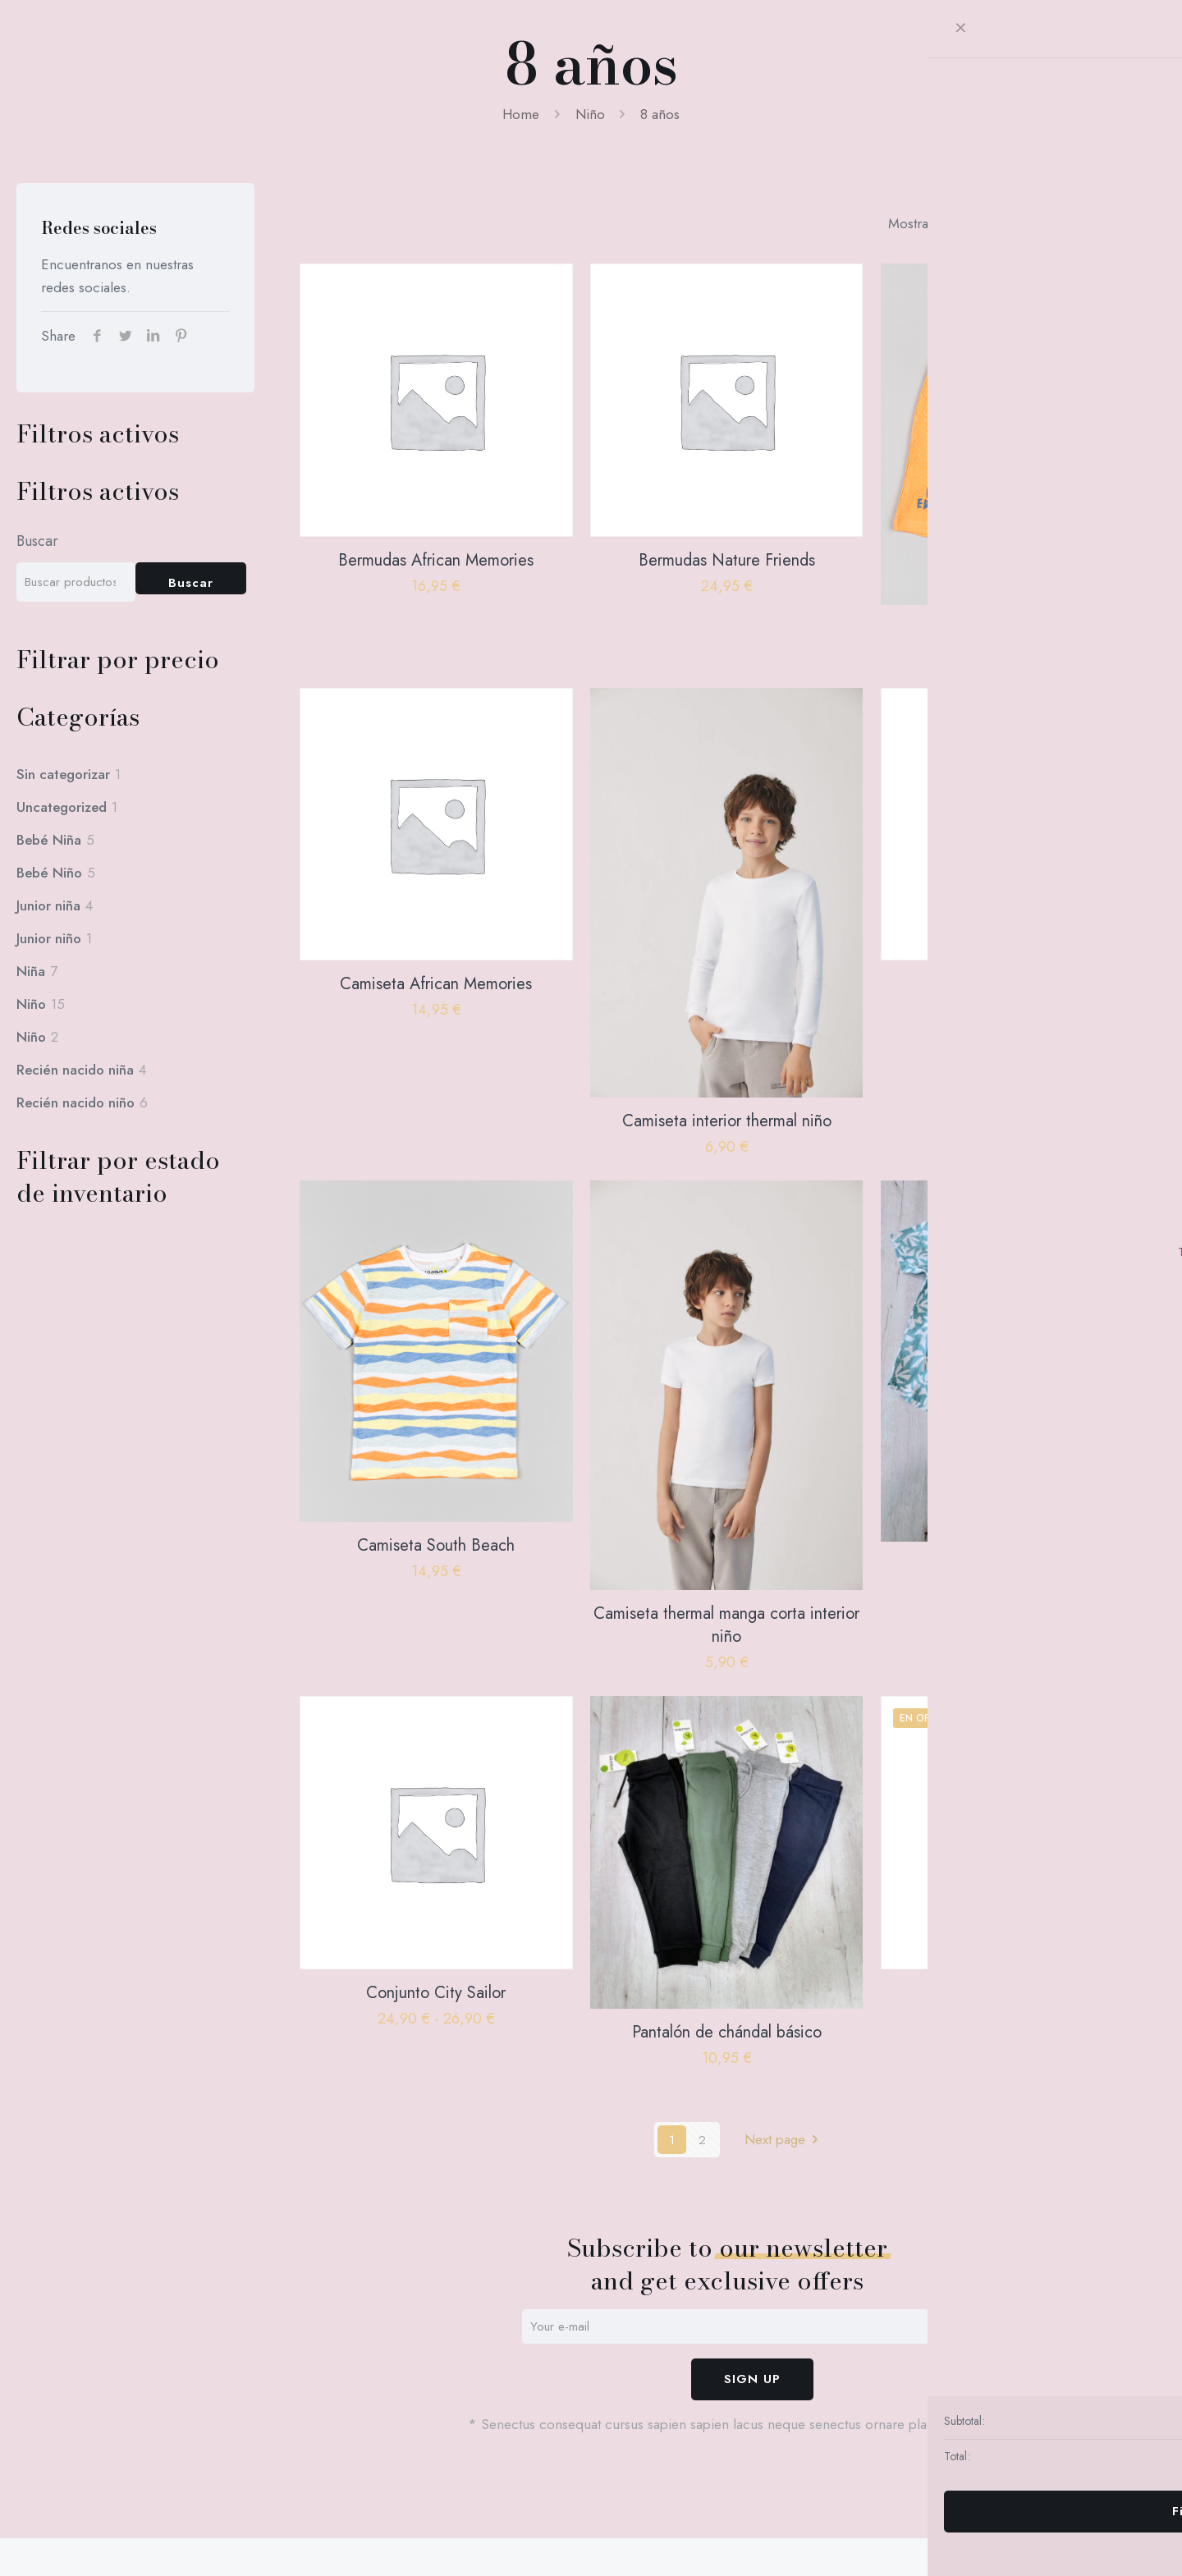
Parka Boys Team (1016, 1993)
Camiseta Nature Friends (1016, 984)
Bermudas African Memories (436, 560)
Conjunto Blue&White (1017, 1565)
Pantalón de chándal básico (727, 2032)
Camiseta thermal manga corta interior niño (726, 1625)
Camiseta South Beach (436, 1545)
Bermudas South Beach (1017, 628)
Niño (590, 114)
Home (520, 114)
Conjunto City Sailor (436, 1993)
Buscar (37, 541)
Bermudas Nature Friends (727, 560)
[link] (949, 223)
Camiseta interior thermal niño (727, 1121)
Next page (784, 2139)
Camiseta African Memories (436, 984)
